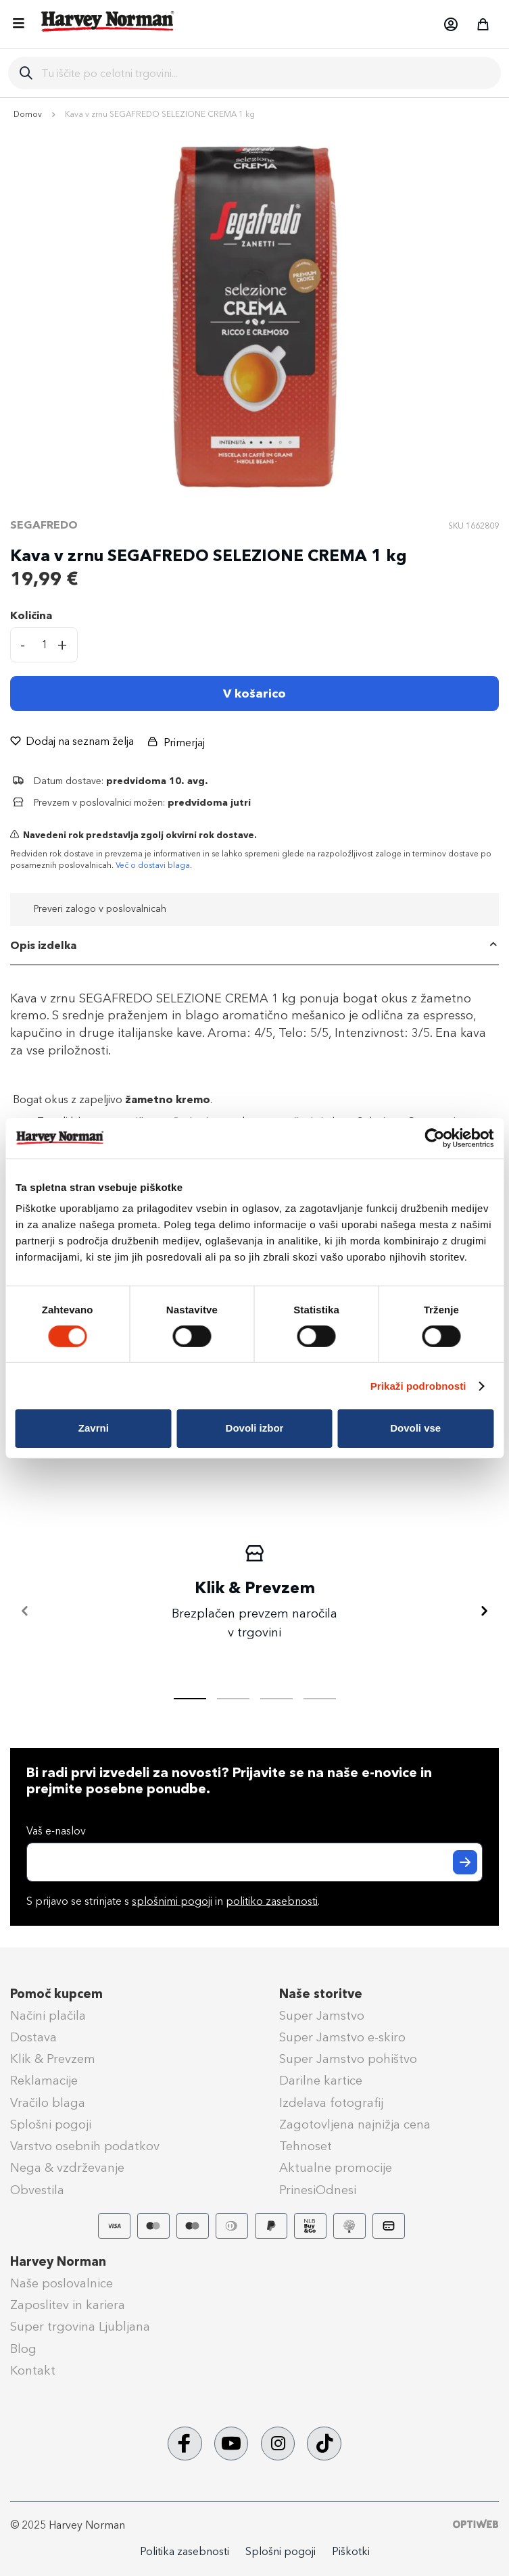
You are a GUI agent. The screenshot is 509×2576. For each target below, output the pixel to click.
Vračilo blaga (47, 2102)
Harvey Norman (58, 2261)
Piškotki (351, 2551)
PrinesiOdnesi (317, 2190)
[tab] (254, 945)
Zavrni (93, 1428)
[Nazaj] (25, 1611)
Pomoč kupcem (56, 1994)
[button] (450, 24)
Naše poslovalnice (61, 2283)
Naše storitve (320, 1994)
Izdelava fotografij (331, 2102)
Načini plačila (48, 2015)
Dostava (33, 2037)
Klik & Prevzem (52, 2058)
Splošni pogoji (50, 2124)
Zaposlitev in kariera (67, 2305)
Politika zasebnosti (184, 2551)
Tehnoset (305, 2146)
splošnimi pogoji (172, 1901)
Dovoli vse (415, 1428)
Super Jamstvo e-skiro (342, 2037)
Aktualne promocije (335, 2167)
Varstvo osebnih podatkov (85, 2146)
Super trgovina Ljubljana (80, 2326)
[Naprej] (484, 1611)
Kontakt (32, 2370)
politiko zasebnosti (272, 1901)
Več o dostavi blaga (153, 865)
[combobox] (265, 73)
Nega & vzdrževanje (67, 2167)
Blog (23, 2348)
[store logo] (108, 21)
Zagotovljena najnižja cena (355, 2124)
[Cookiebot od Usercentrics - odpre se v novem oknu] (434, 1137)
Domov (28, 114)
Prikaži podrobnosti (418, 1386)
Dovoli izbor (255, 1428)
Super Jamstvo (321, 2015)
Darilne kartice (320, 2080)
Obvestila (37, 2190)
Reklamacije (44, 2080)
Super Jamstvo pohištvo (348, 2058)
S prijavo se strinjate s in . (173, 1901)
